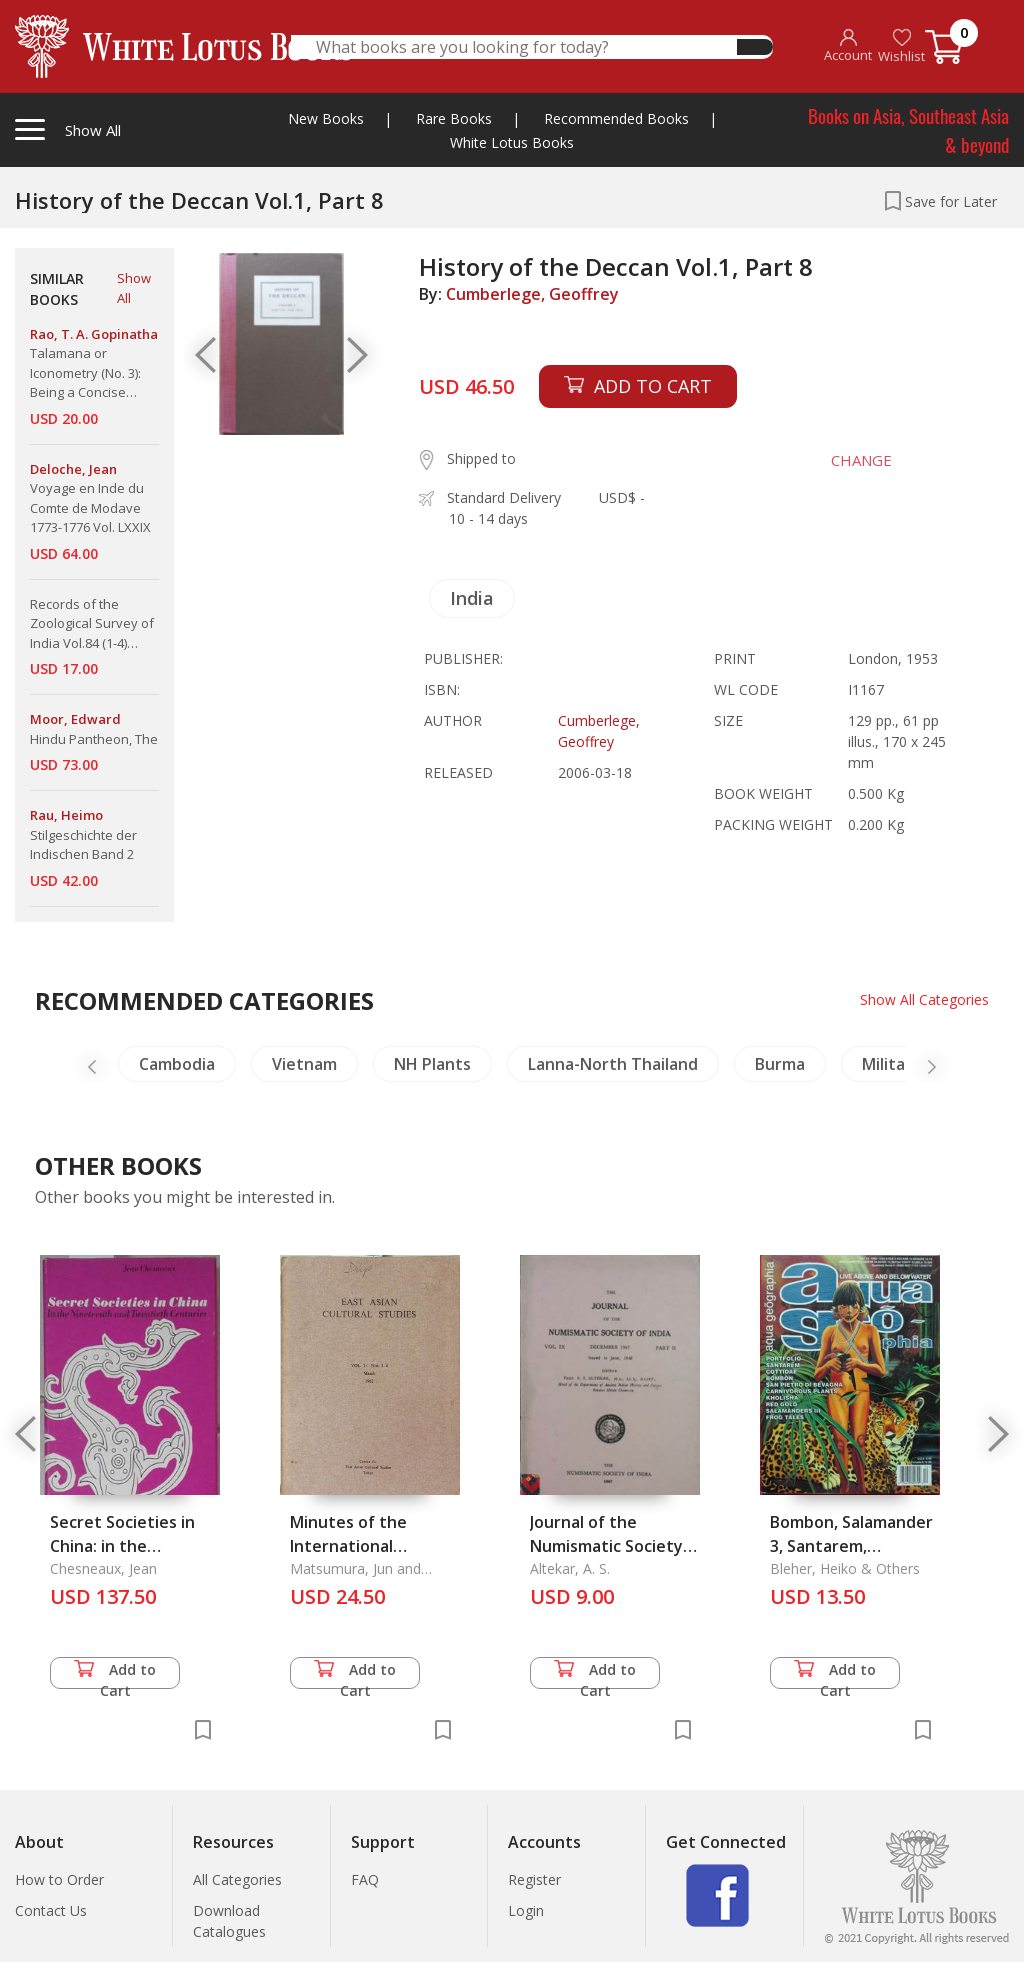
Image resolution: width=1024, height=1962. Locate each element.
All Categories (237, 1879)
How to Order (59, 1879)
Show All (134, 288)
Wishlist (901, 46)
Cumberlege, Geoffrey (532, 294)
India (472, 598)
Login (526, 1910)
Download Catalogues (229, 1921)
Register (534, 1879)
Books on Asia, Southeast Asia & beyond (908, 129)
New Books (326, 118)
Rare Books (454, 118)
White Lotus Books (512, 142)
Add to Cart (115, 1674)
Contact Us (51, 1910)
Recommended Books (616, 118)
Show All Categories (924, 999)
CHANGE (859, 460)
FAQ (365, 1879)
